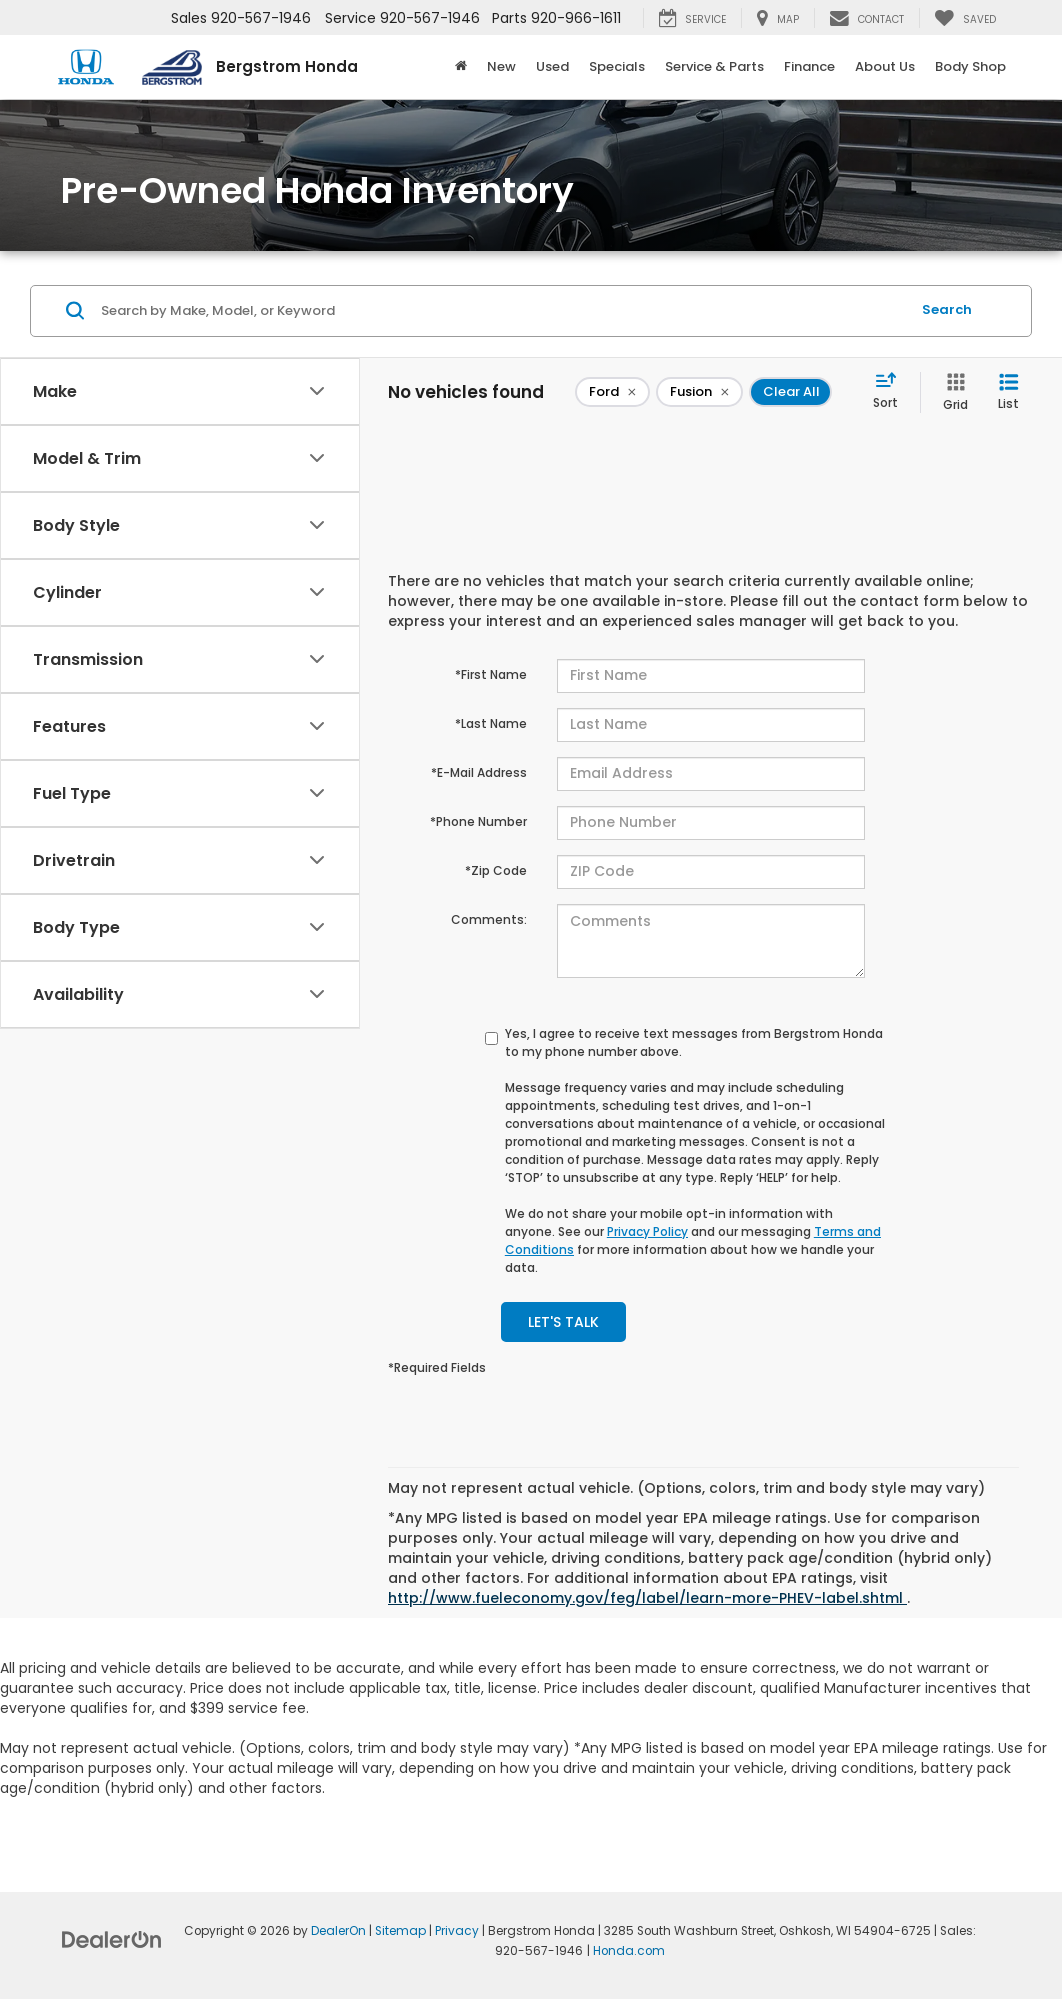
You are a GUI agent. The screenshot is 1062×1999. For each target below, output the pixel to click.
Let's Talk (563, 1322)
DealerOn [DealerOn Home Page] (338, 1931)
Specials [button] (617, 66)
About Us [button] (885, 66)
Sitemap (400, 1931)
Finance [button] (809, 66)
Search (947, 309)
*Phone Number (478, 821)
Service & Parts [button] (714, 66)
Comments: (489, 919)
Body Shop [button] (970, 66)
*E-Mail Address (479, 772)
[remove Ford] (612, 392)
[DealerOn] (112, 1939)
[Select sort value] (891, 392)
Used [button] (552, 66)
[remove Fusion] (699, 392)
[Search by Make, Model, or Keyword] (502, 311)
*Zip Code (496, 870)
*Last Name (491, 723)
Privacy (457, 1931)
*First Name (491, 674)
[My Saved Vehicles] (965, 18)
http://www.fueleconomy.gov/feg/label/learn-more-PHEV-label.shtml (647, 1598)
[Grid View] (951, 392)
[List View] (1008, 392)
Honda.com (629, 1951)
